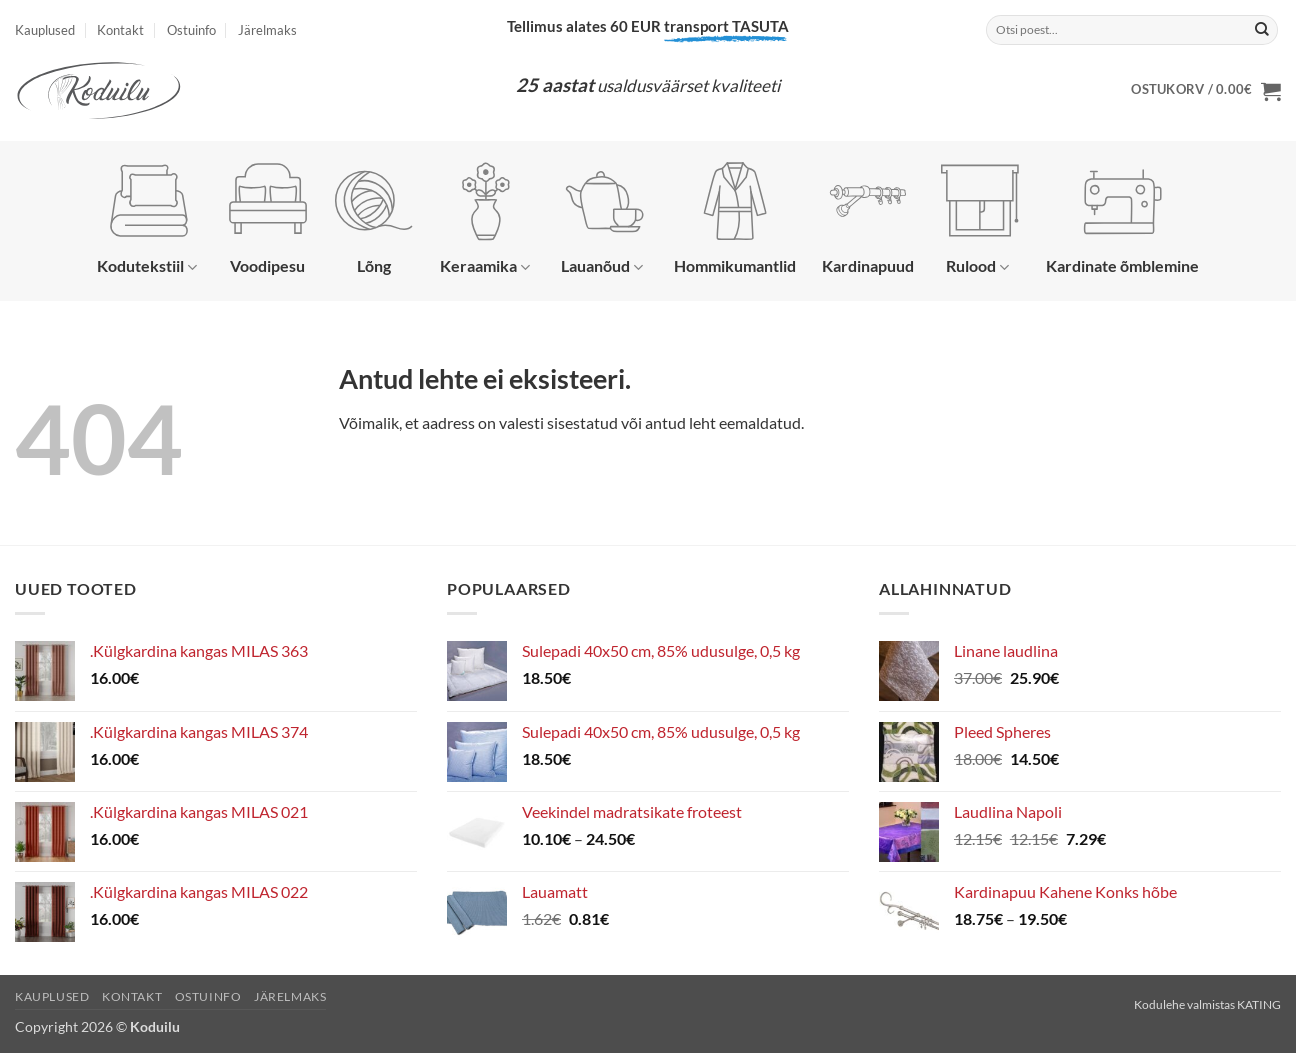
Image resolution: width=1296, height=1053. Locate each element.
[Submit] (1262, 30)
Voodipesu (268, 218)
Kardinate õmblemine (1122, 218)
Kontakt (120, 30)
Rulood (980, 219)
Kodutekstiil (147, 219)
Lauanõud (603, 219)
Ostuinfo (191, 30)
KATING (1259, 1004)
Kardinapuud (868, 218)
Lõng (374, 218)
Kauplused (45, 30)
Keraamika (485, 219)
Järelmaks (267, 30)
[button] (1206, 91)
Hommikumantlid (735, 218)
